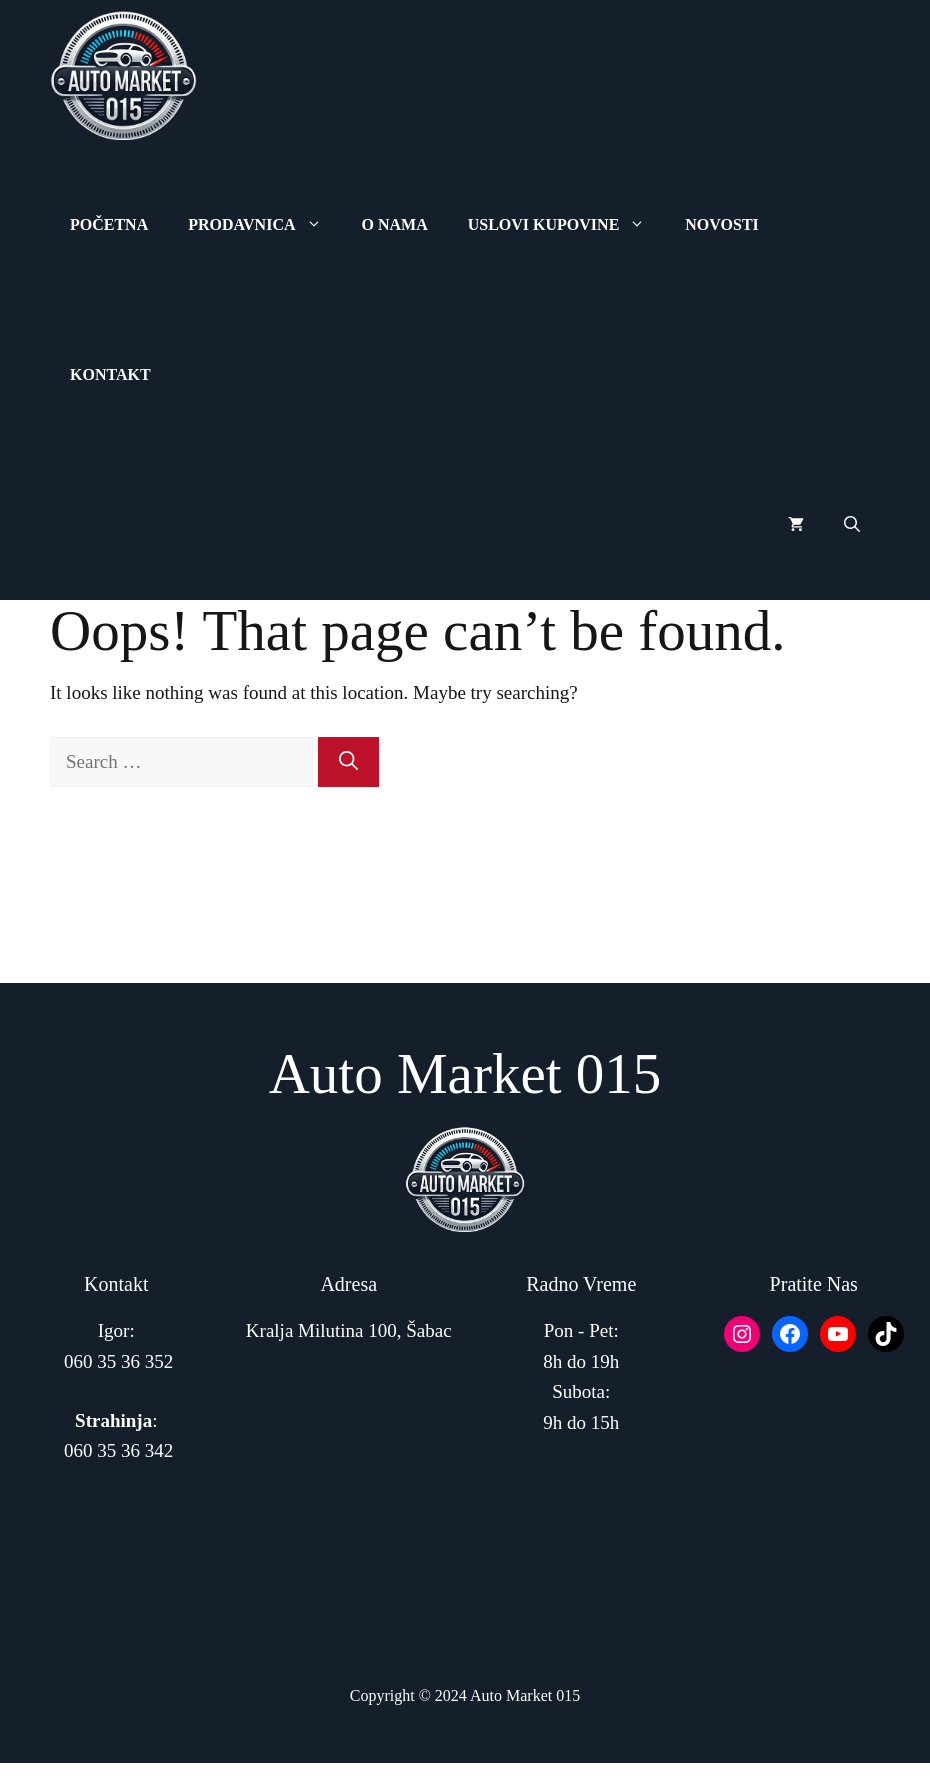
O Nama (395, 224)
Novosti (721, 224)
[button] (852, 525)
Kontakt (110, 374)
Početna (109, 224)
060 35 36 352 (118, 1361)
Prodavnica (264, 225)
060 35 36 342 (118, 1450)
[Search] (348, 762)
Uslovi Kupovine (567, 225)
